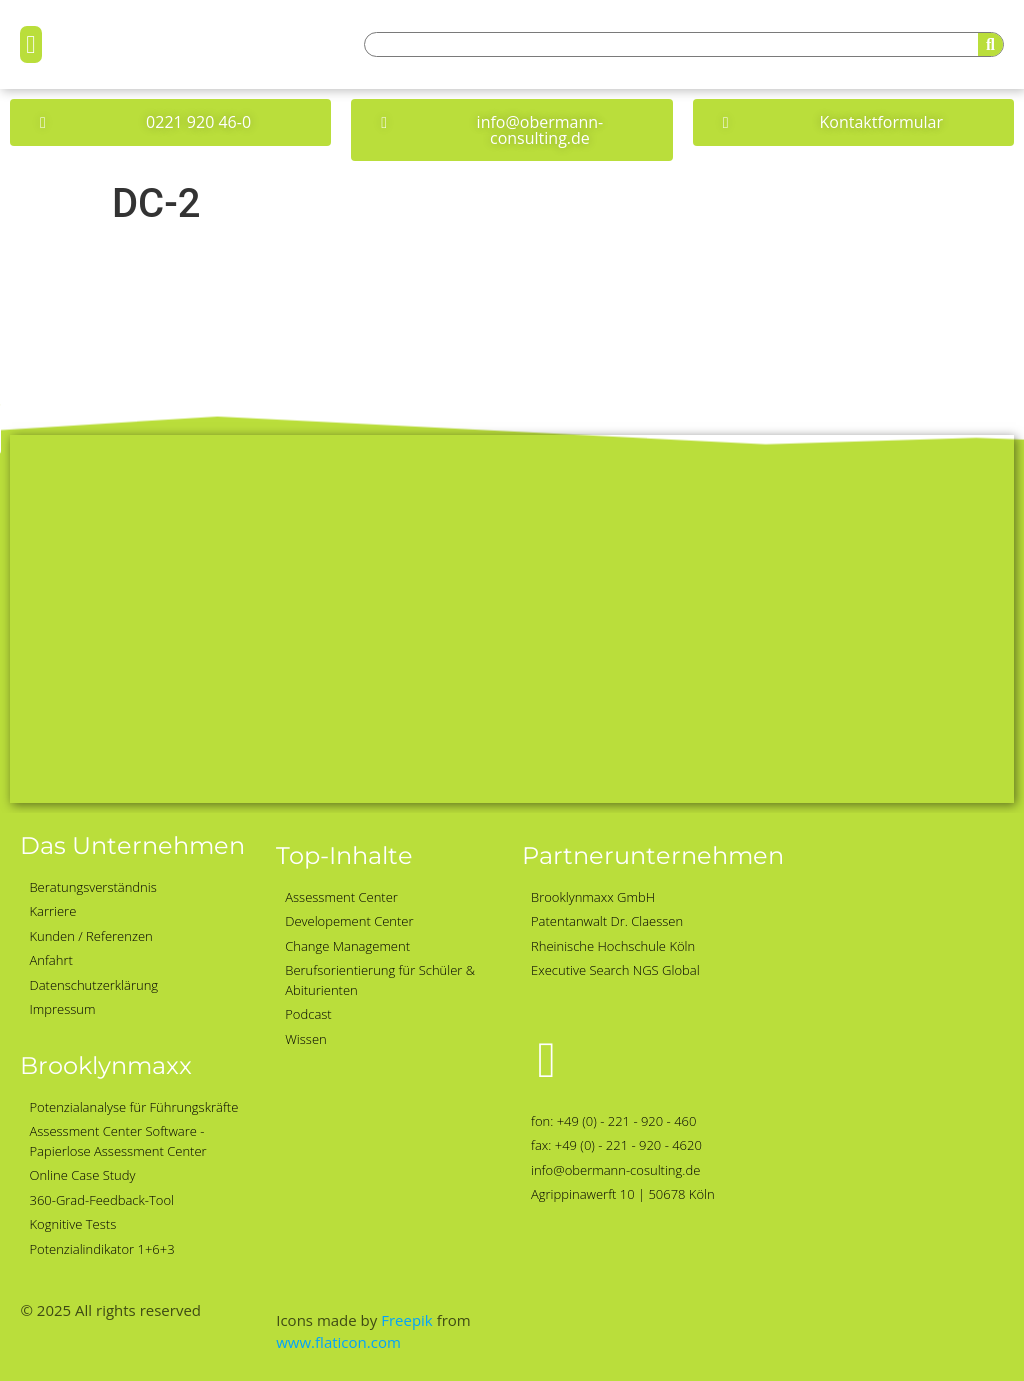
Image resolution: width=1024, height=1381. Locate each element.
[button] (31, 45)
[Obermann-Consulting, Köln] (512, 619)
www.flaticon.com (338, 1342)
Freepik (407, 1320)
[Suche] (990, 44)
